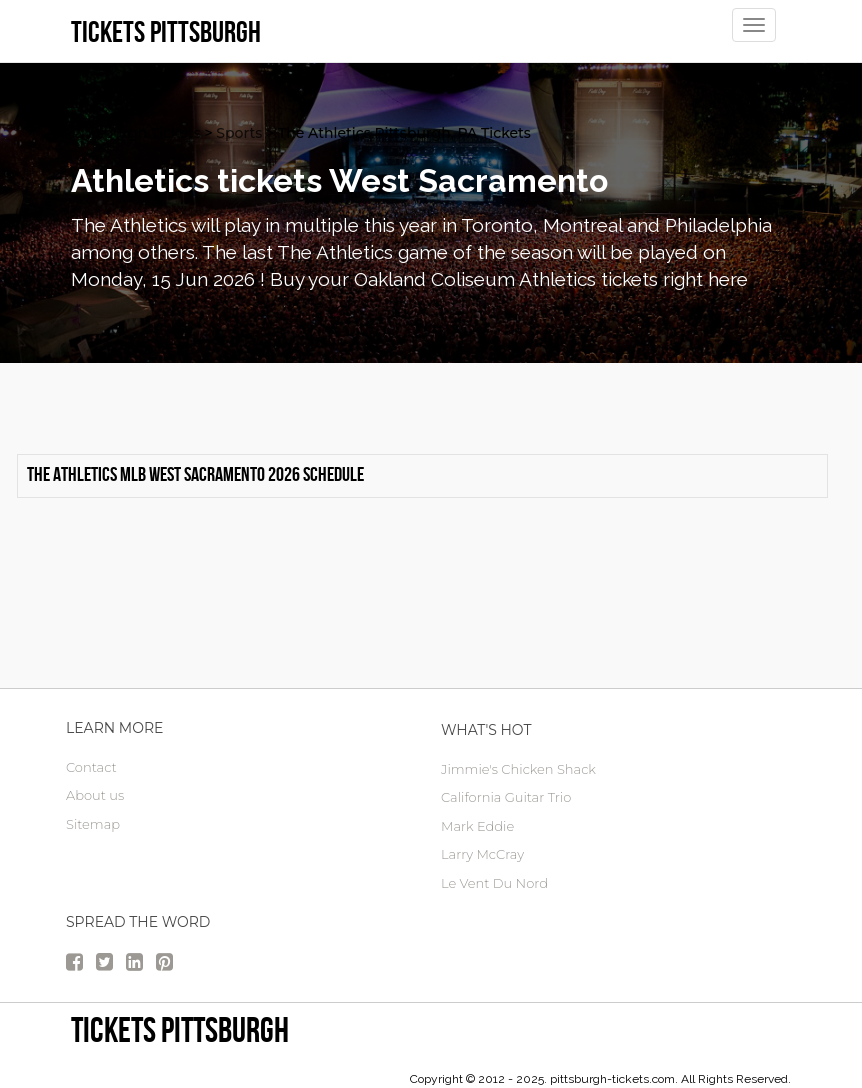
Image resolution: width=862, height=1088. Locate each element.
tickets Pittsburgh (180, 1029)
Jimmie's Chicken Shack (518, 769)
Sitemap (93, 824)
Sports (239, 133)
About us (95, 795)
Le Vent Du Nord (494, 883)
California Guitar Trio (506, 797)
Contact (91, 767)
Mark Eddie (477, 826)
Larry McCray (482, 854)
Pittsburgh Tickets (136, 133)
